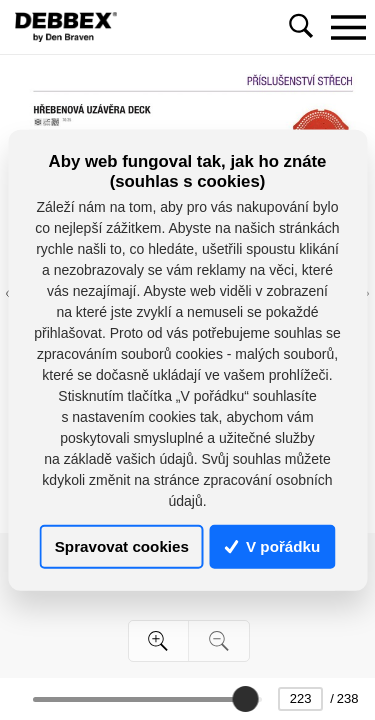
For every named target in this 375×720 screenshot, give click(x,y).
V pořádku (273, 546)
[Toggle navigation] (348, 27)
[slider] (245, 699)
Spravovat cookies (122, 546)
